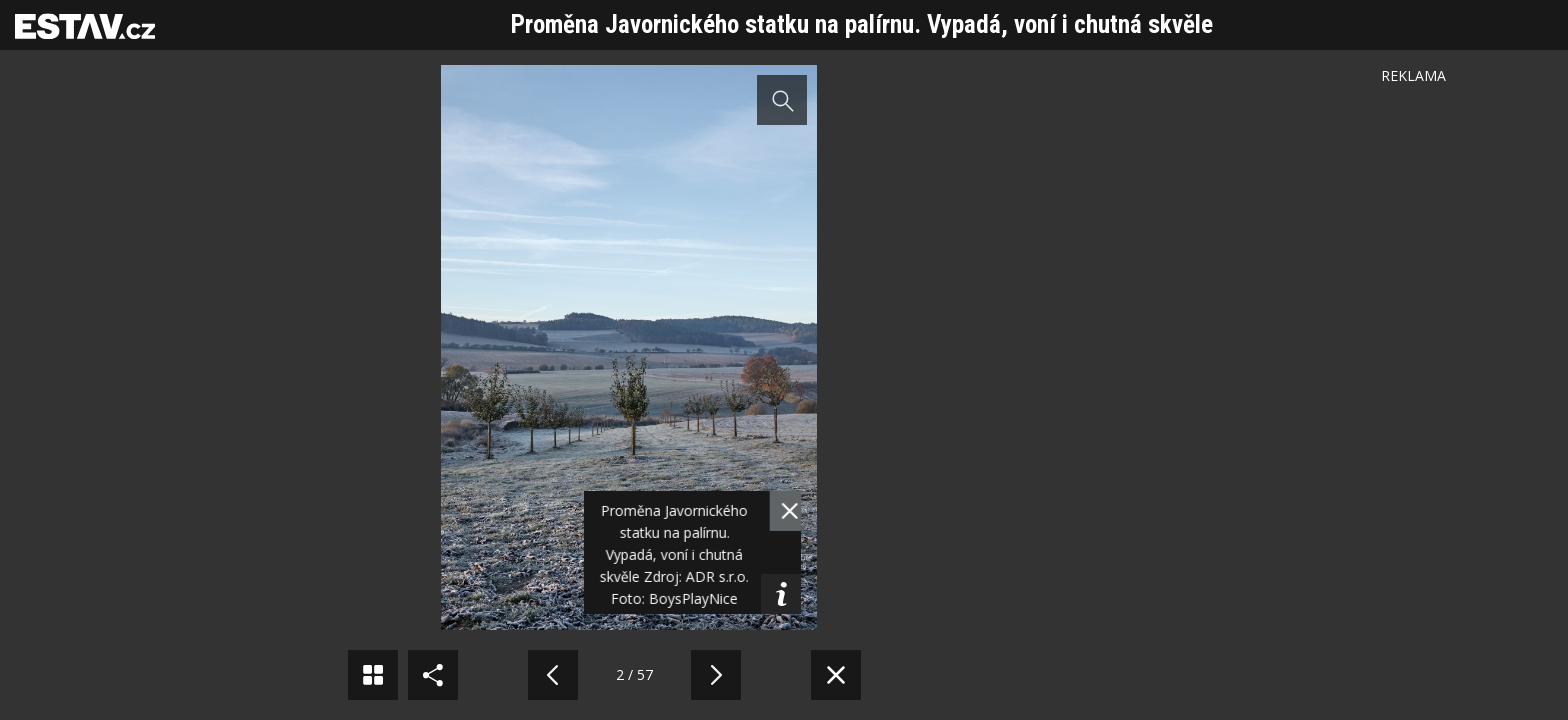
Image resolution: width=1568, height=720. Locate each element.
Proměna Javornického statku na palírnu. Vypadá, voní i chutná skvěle (862, 24)
